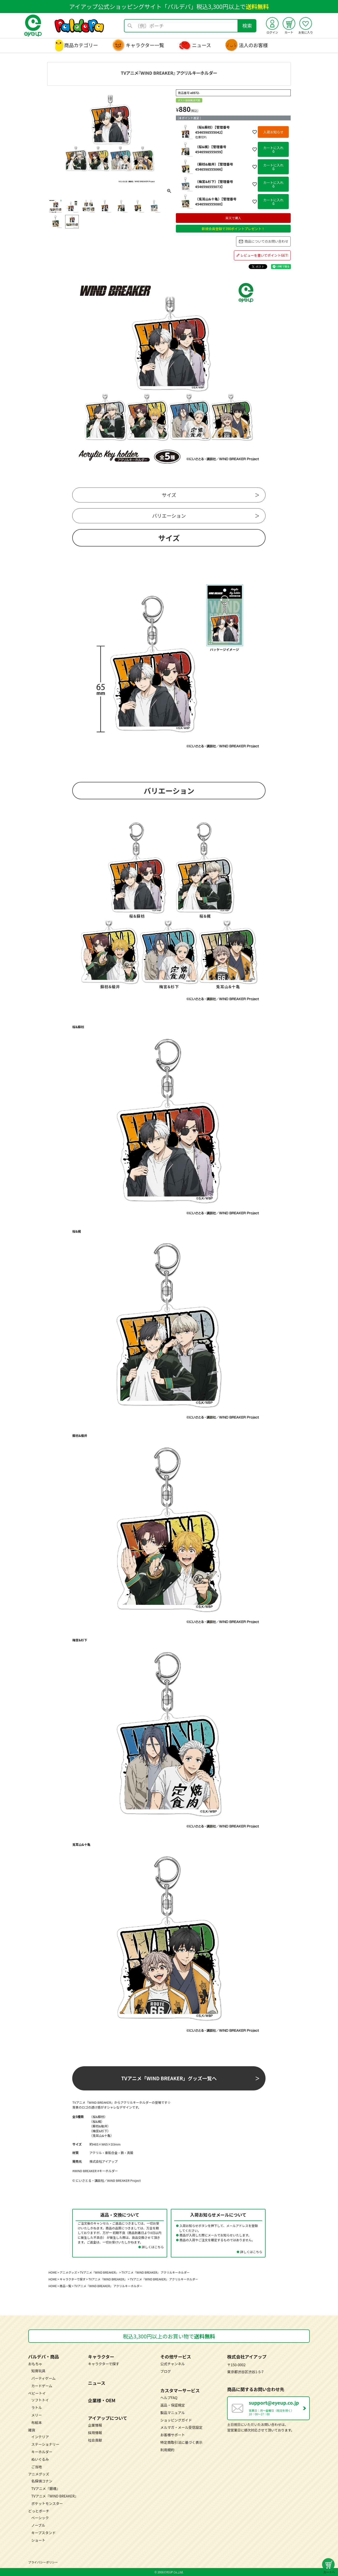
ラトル (36, 2407)
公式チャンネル (172, 2363)
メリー (36, 2414)
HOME (53, 2272)
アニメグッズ (68, 2272)
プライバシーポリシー (43, 2562)
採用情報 (95, 2432)
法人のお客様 (253, 45)
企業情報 (95, 2425)
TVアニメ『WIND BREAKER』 (99, 2272)
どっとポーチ (38, 2510)
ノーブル (38, 2525)
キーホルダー (41, 2451)
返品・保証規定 (172, 2405)
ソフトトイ (40, 2399)
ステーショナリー (45, 2444)
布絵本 (36, 2422)
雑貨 (31, 2429)
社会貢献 (95, 2440)
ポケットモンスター (47, 2503)
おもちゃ (35, 2363)
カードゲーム (41, 2385)
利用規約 (167, 2449)
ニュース (201, 45)
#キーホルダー (107, 2170)
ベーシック (40, 2517)
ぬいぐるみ (40, 2459)
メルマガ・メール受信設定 (181, 2427)
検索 (247, 25)
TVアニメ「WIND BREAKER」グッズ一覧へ (169, 2078)
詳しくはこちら (153, 2247)
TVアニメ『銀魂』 (45, 2488)
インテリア (40, 2436)
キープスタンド (43, 2532)
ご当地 (36, 2466)
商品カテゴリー (81, 45)
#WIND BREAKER (84, 2170)
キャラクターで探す (73, 2279)
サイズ (169, 494)
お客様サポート (172, 2434)
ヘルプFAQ (168, 2397)
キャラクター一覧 (145, 45)
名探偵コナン (41, 2480)
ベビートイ (37, 2393)
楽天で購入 (233, 218)
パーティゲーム (43, 2378)
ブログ (165, 2371)
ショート (38, 2540)
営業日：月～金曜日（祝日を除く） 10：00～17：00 (279, 2407)
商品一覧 (65, 2286)
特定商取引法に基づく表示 (181, 2442)
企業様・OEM (101, 2400)
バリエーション (169, 515)
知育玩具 (38, 2370)
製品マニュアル (172, 2412)
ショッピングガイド (176, 2420)
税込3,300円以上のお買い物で (169, 2336)
